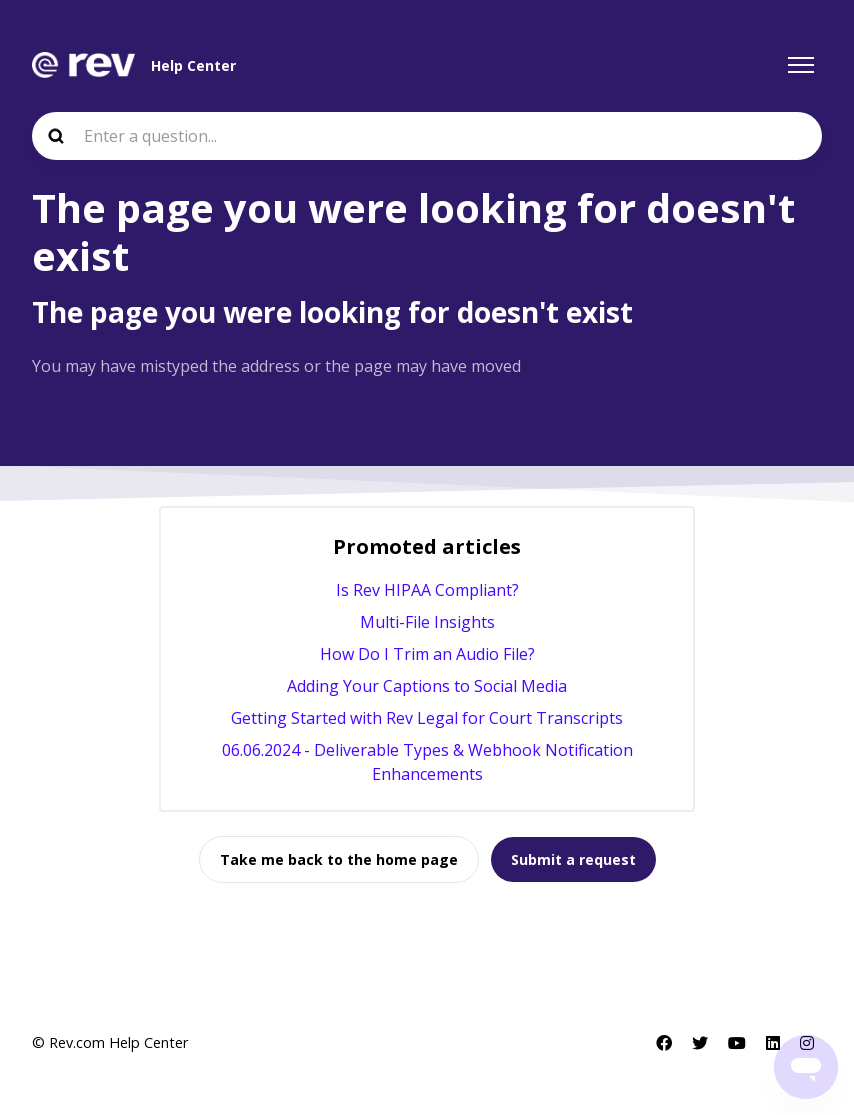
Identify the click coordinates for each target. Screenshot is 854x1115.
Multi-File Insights (427, 622)
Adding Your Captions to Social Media (427, 686)
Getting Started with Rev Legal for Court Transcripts (427, 718)
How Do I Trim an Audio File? (427, 654)
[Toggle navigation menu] (801, 65)
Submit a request (573, 859)
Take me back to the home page (339, 859)
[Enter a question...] (427, 136)
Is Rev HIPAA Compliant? (427, 590)
